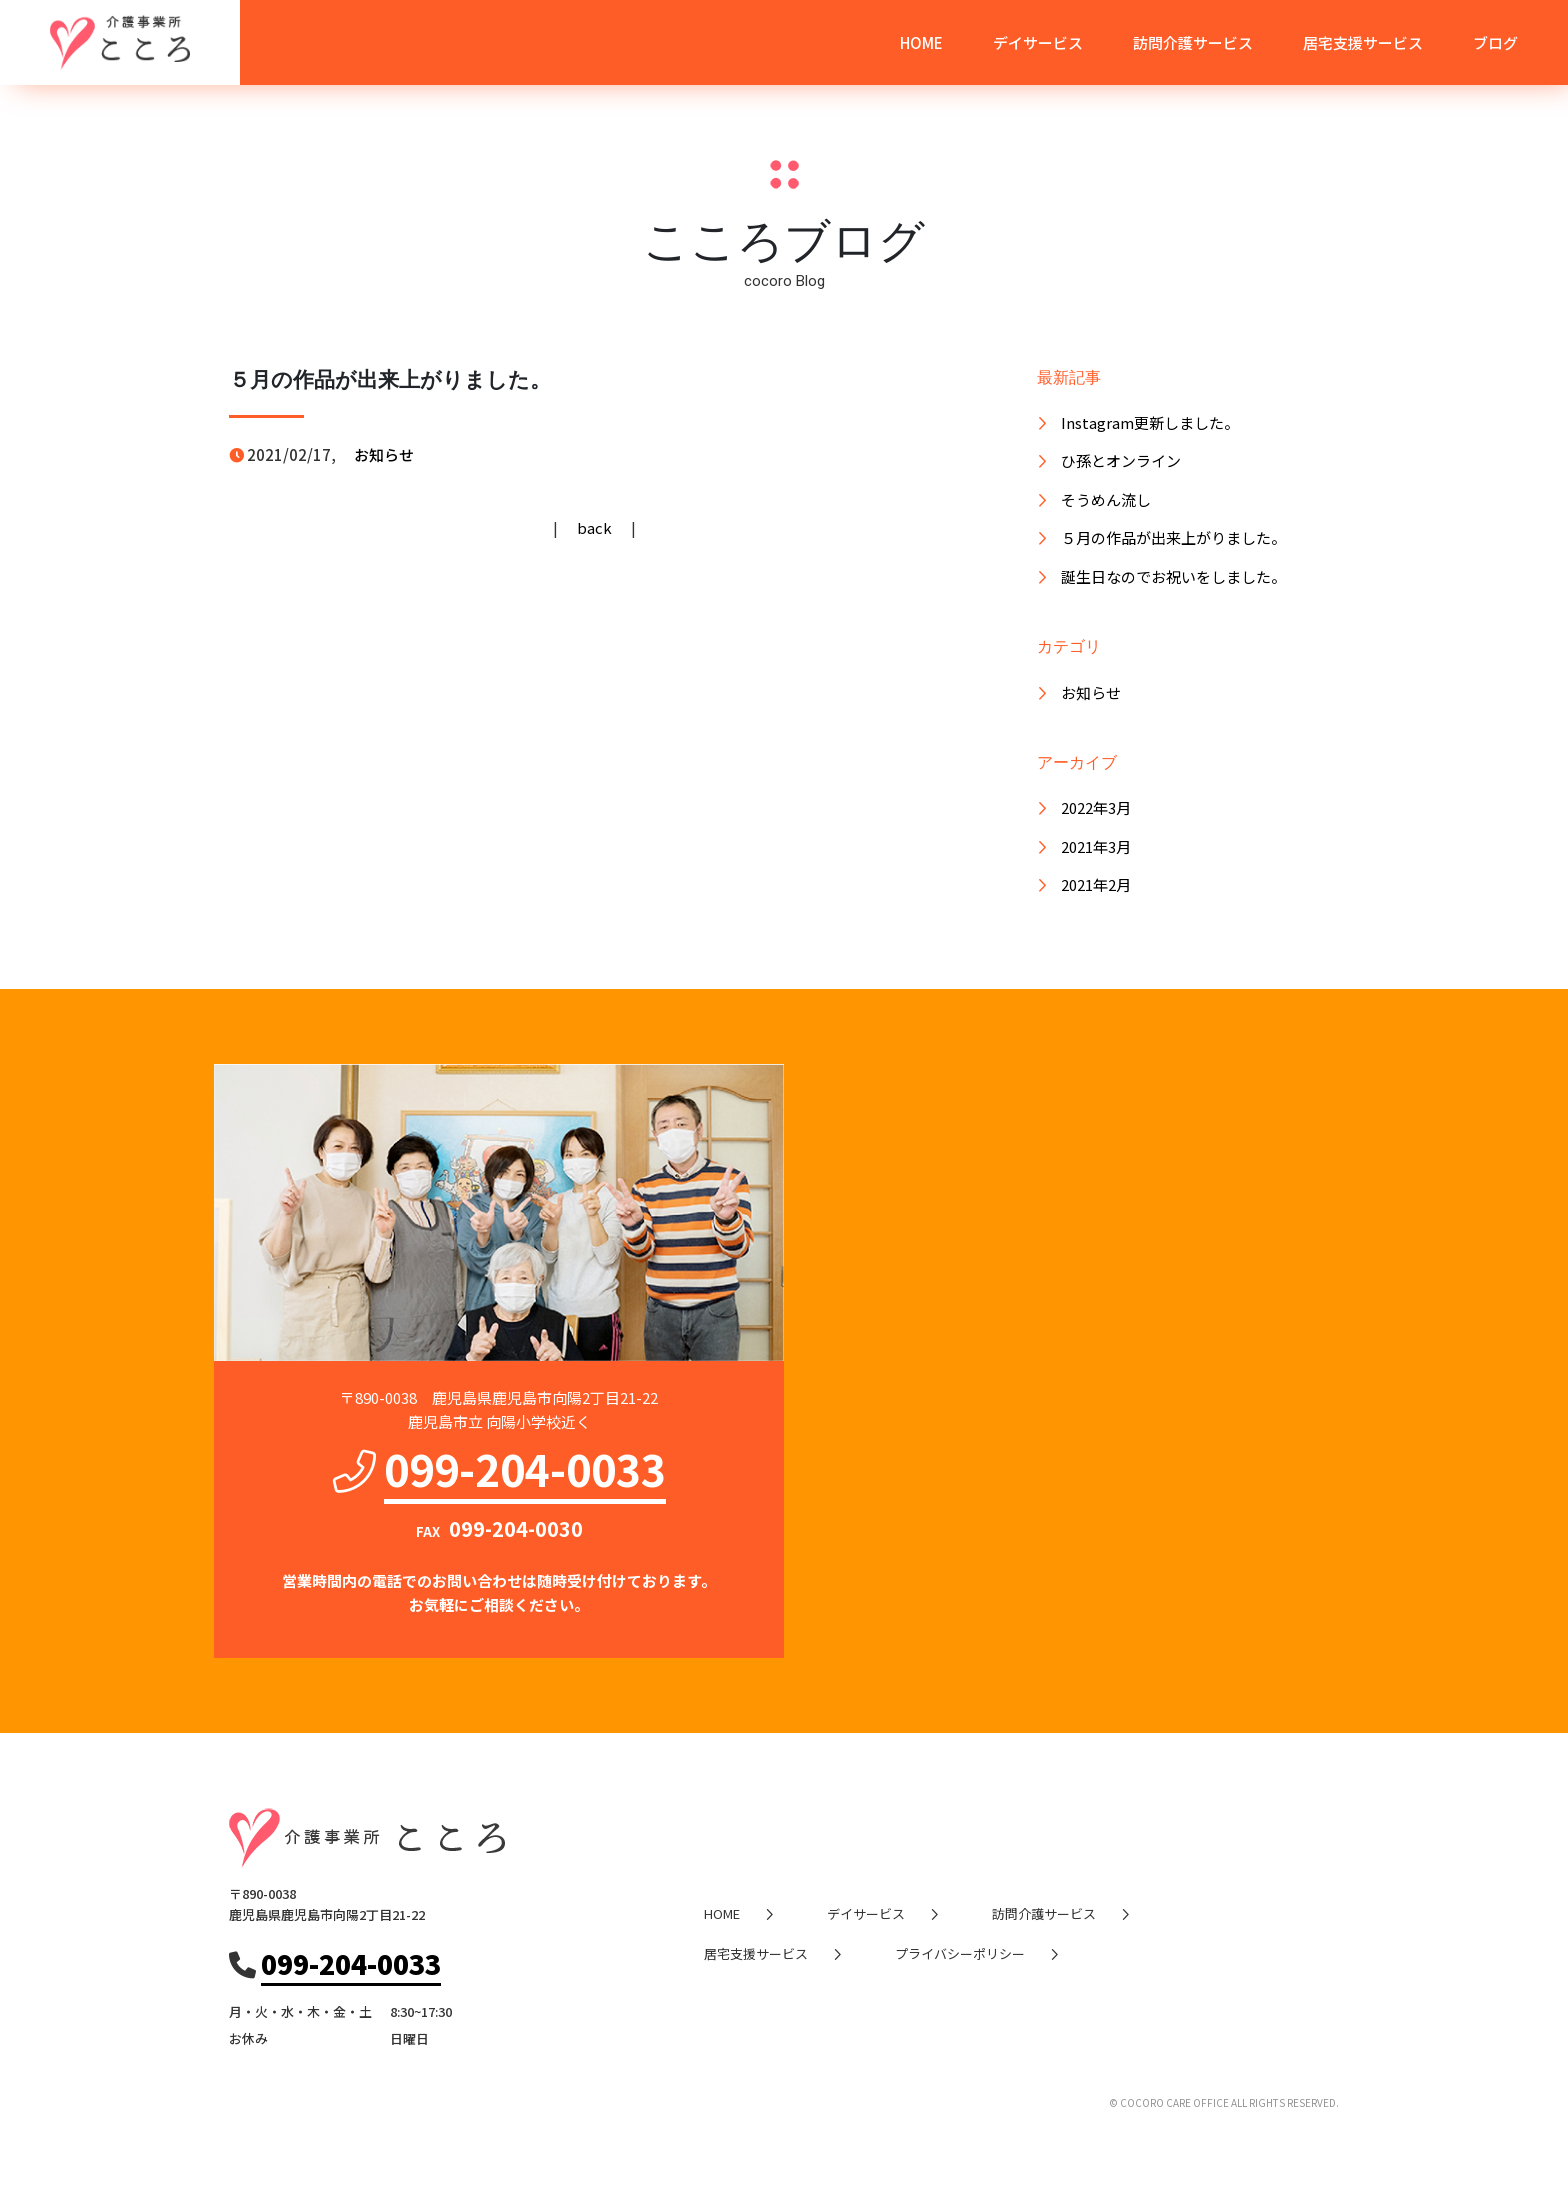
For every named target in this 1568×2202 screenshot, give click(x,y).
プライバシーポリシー (960, 1953)
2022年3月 (1096, 807)
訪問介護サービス (1193, 42)
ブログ (1495, 42)
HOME (921, 42)
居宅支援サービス (1363, 42)
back (594, 527)
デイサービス (1038, 42)
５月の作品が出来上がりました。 (1173, 537)
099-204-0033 (525, 1468)
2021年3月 (1096, 846)
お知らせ (384, 454)
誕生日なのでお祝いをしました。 (1173, 576)
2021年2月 (1096, 884)
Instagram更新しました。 (1150, 422)
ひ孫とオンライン (1121, 460)
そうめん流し (1106, 499)
